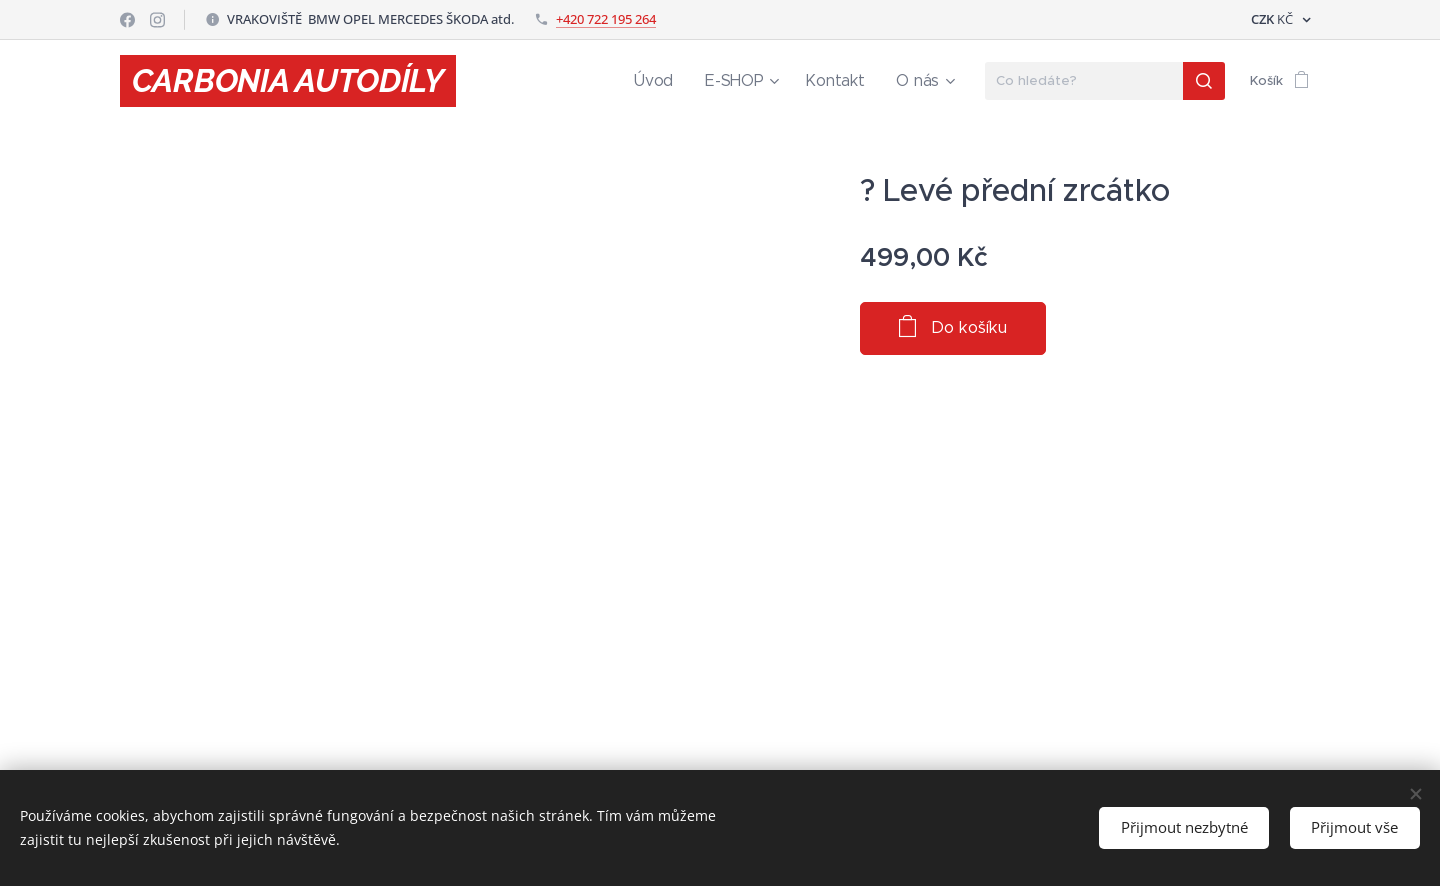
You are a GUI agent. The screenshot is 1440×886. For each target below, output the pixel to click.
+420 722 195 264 (606, 19)
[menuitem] (682, 81)
